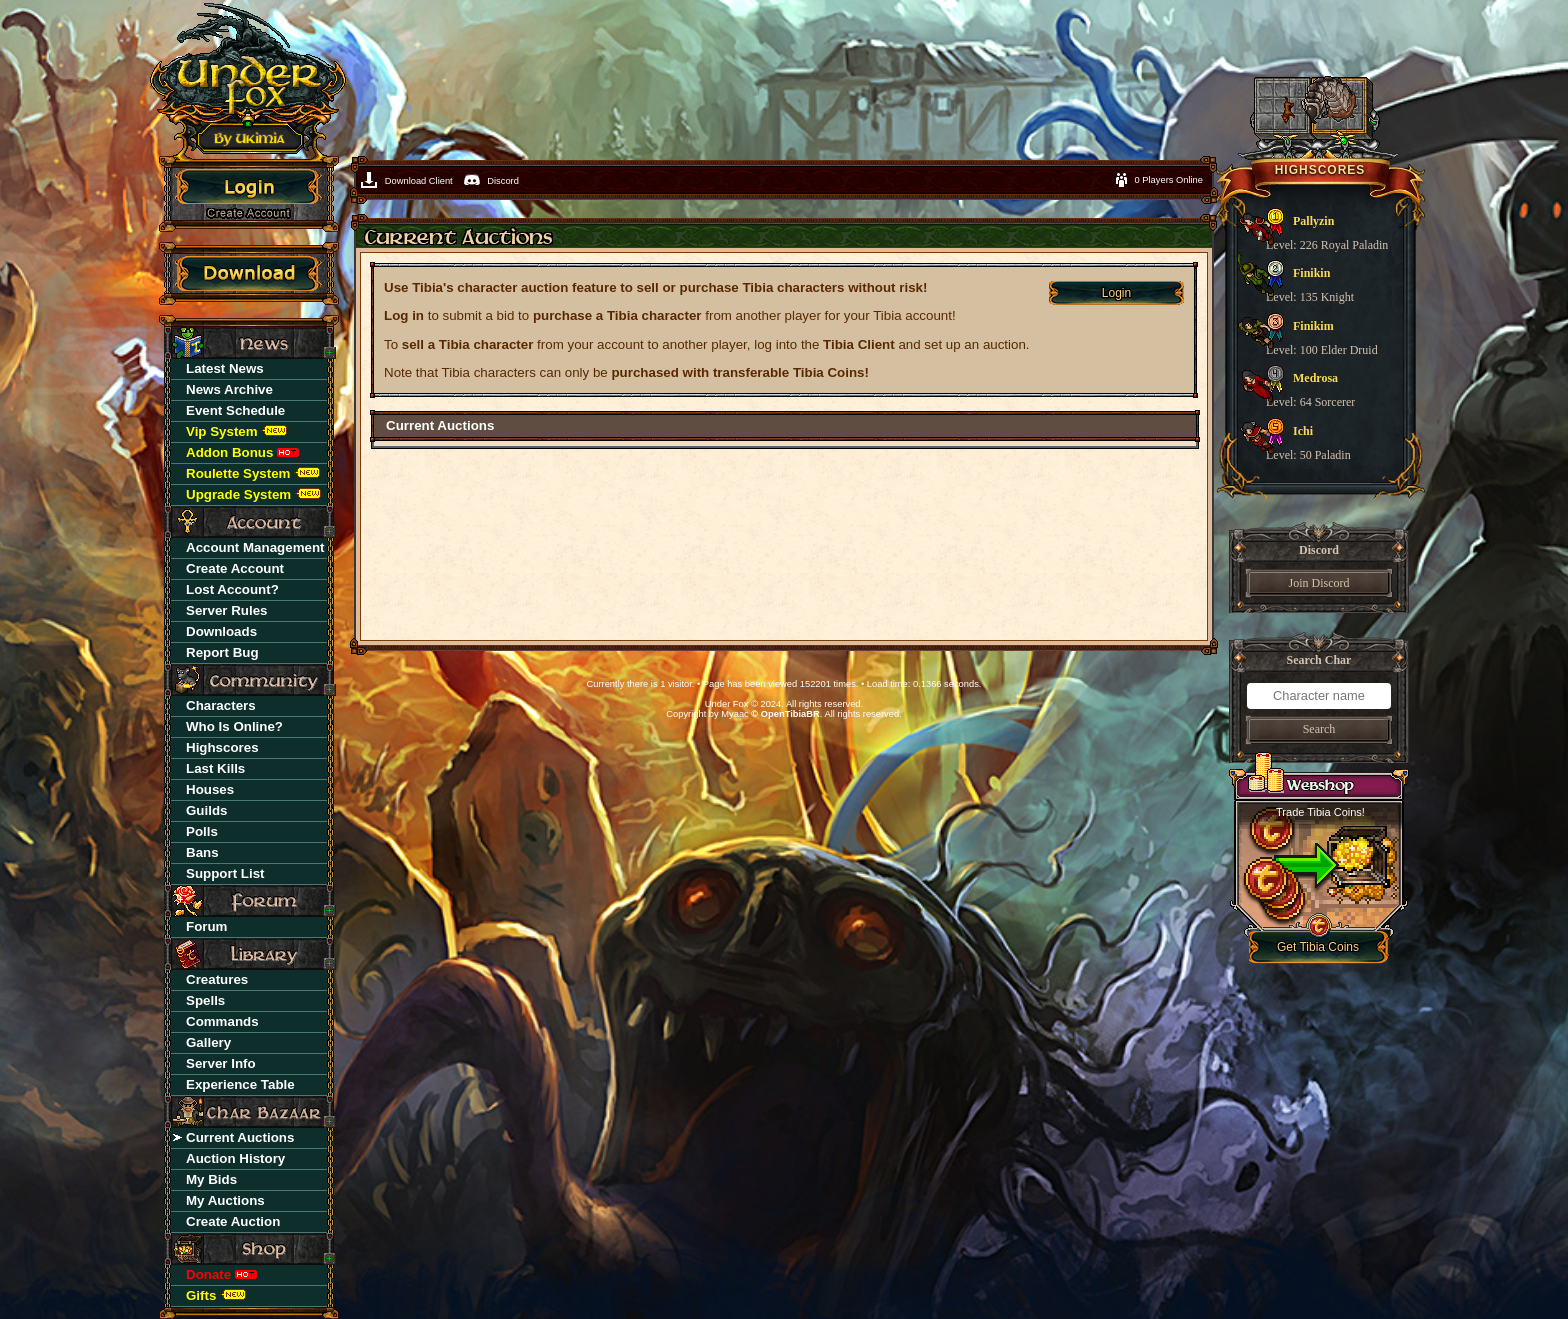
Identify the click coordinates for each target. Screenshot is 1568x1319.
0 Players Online (1169, 180)
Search (1319, 729)
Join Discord (1319, 583)
